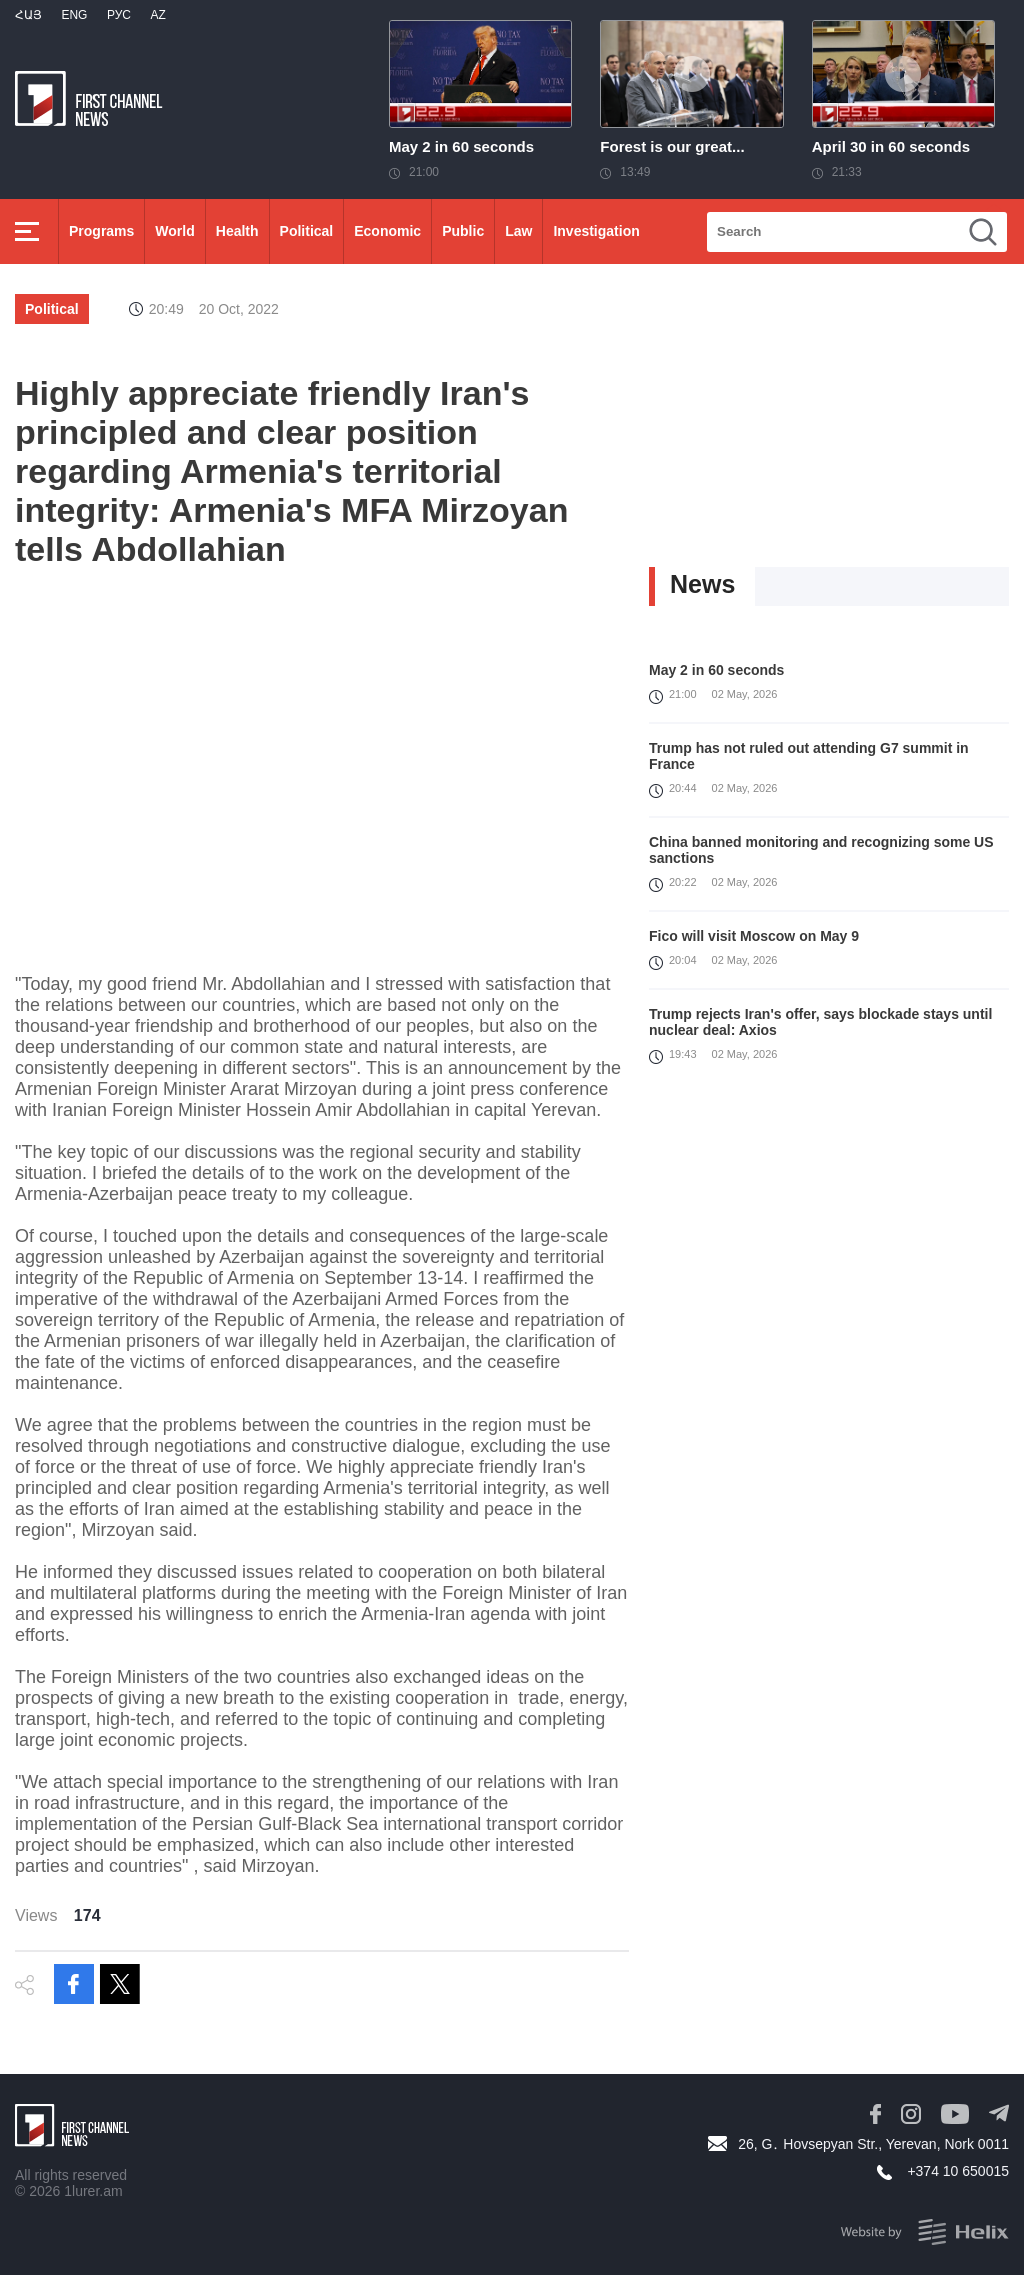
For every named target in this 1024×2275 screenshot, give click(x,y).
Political (307, 231)
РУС (119, 15)
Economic (387, 231)
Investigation (596, 231)
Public (463, 231)
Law (518, 231)
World (174, 231)
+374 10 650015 (958, 2171)
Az (157, 15)
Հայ (28, 15)
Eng (74, 15)
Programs (101, 231)
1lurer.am (93, 2191)
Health (237, 231)
